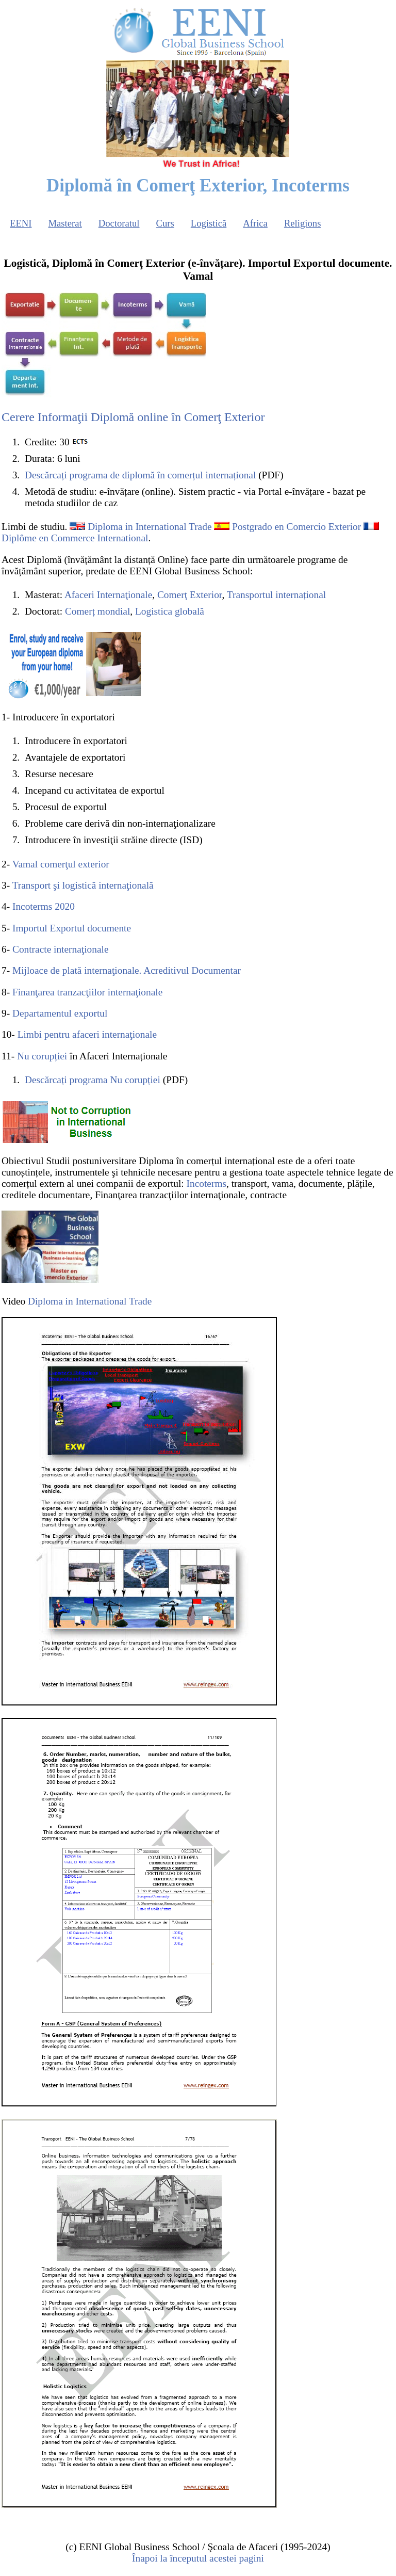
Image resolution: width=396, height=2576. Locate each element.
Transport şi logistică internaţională (83, 885)
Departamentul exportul (59, 1013)
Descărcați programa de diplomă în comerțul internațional (140, 475)
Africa (255, 223)
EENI (20, 223)
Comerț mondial (97, 611)
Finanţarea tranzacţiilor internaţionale (87, 992)
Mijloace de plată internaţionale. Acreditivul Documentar (126, 970)
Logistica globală (169, 611)
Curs (165, 223)
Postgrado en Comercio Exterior (296, 526)
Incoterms (206, 1183)
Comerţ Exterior (189, 594)
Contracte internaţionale (60, 949)
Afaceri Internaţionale (108, 594)
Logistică (208, 223)
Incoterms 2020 (43, 906)
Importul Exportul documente (71, 928)
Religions (302, 223)
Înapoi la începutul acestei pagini (198, 2558)
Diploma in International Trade (149, 526)
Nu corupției (42, 1056)
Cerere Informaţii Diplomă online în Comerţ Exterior (133, 417)
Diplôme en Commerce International (75, 538)
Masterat (64, 223)
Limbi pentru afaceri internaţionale (87, 1034)
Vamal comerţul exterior (60, 864)
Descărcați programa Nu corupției (92, 1079)
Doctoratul (119, 223)
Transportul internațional (276, 594)
